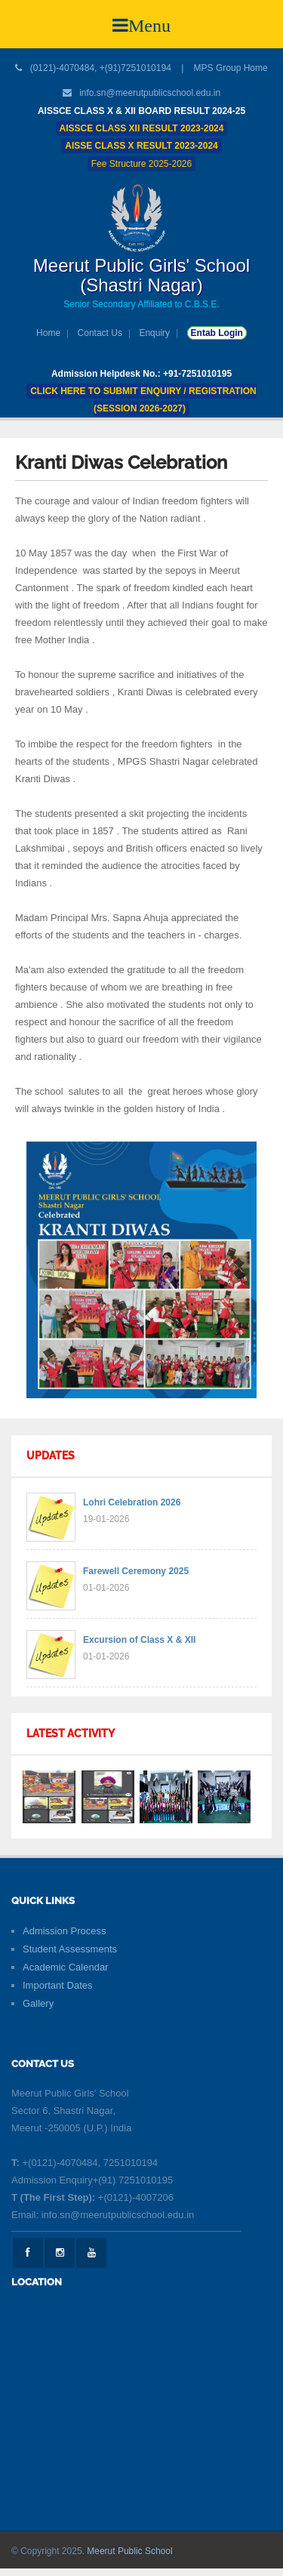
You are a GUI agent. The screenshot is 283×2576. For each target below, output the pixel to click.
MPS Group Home (231, 68)
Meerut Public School (129, 2551)
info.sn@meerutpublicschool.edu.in (149, 93)
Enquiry (154, 333)
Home (48, 333)
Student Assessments (70, 1949)
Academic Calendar (65, 1967)
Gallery (38, 2003)
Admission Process (64, 1931)
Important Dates (58, 1985)
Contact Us (100, 333)
